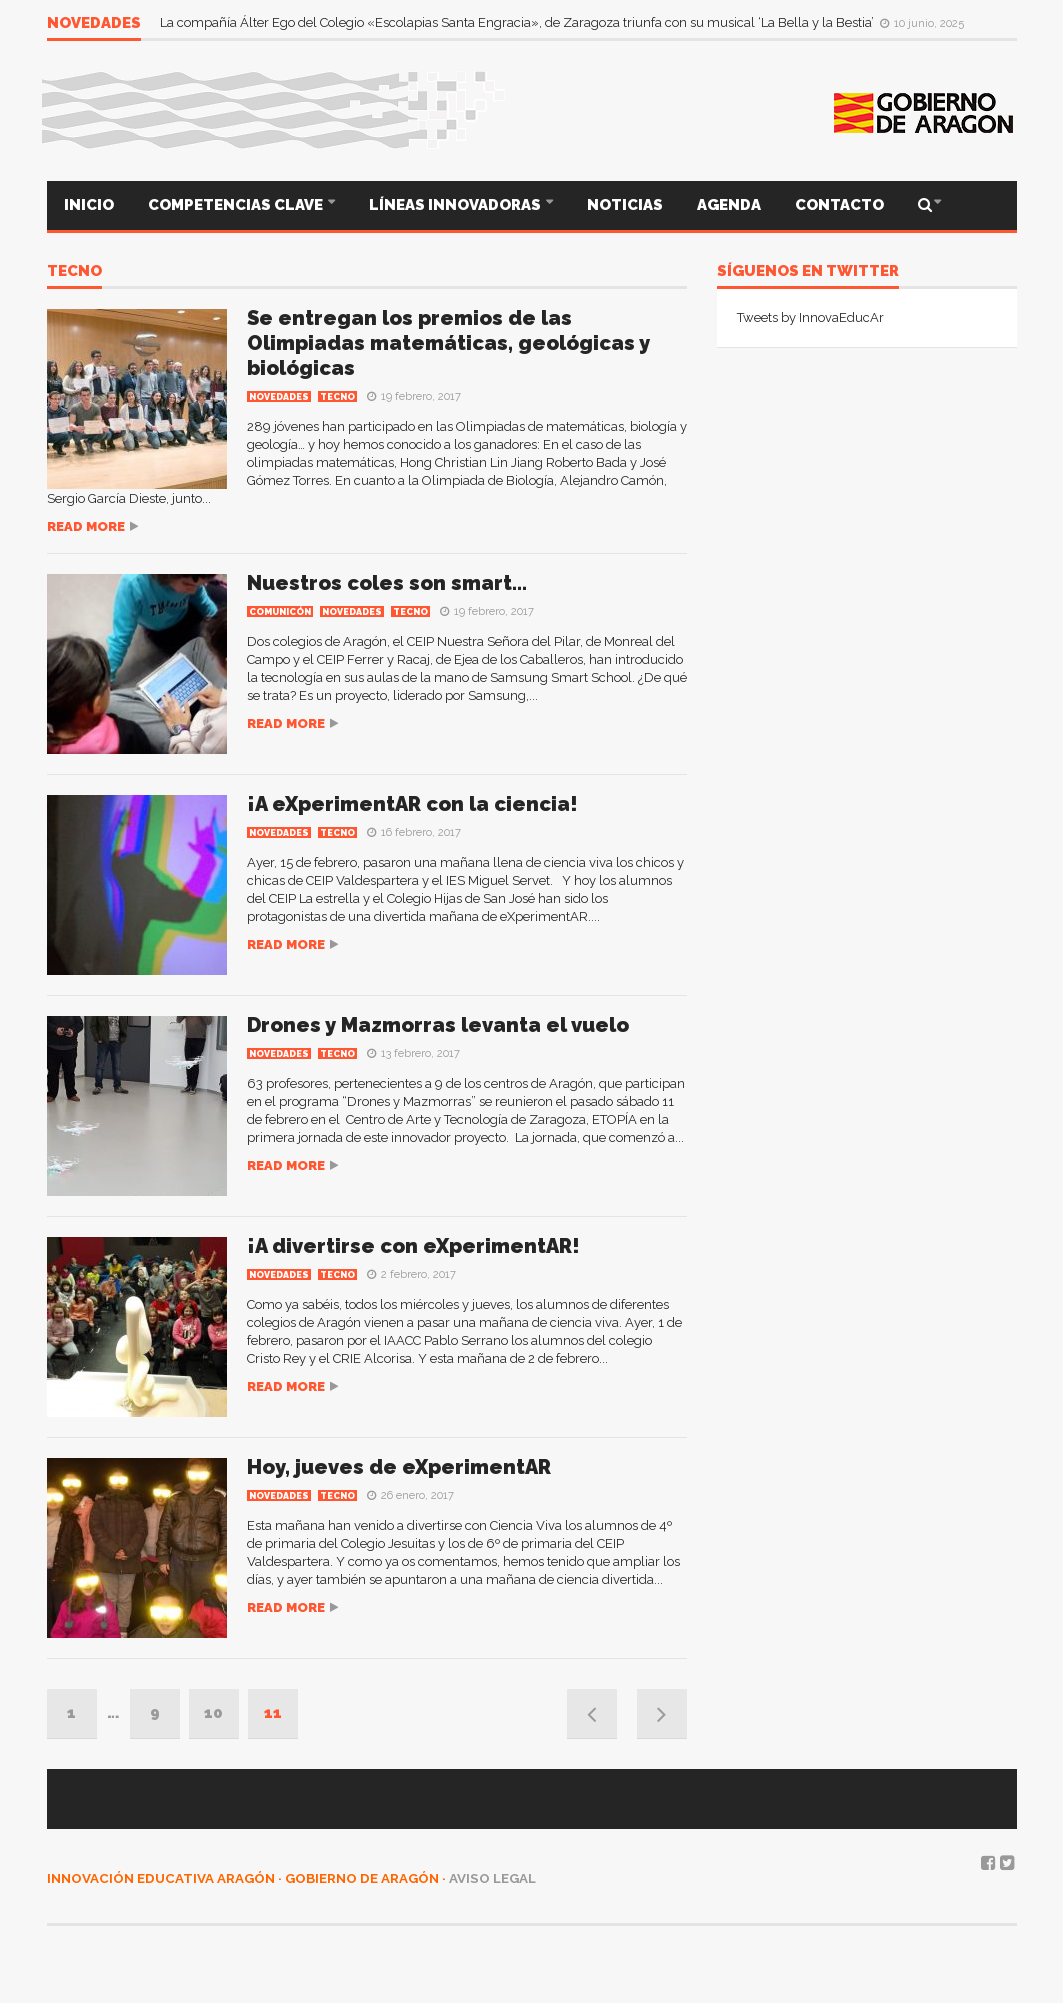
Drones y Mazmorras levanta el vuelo (438, 1025)
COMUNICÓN (280, 612)
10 (213, 1713)
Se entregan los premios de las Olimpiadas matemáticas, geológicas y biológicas (448, 343)
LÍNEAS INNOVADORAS (456, 205)
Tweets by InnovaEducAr (810, 317)
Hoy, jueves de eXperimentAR (399, 1467)
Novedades (279, 397)
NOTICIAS (625, 205)
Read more (86, 526)
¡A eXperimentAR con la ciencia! (412, 804)
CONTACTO (839, 205)
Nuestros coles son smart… (387, 583)
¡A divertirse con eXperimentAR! (413, 1246)
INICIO (89, 205)
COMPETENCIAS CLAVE (237, 205)
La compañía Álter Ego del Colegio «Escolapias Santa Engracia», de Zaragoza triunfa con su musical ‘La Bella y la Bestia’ (518, 22)
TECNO (74, 272)
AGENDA (729, 205)
